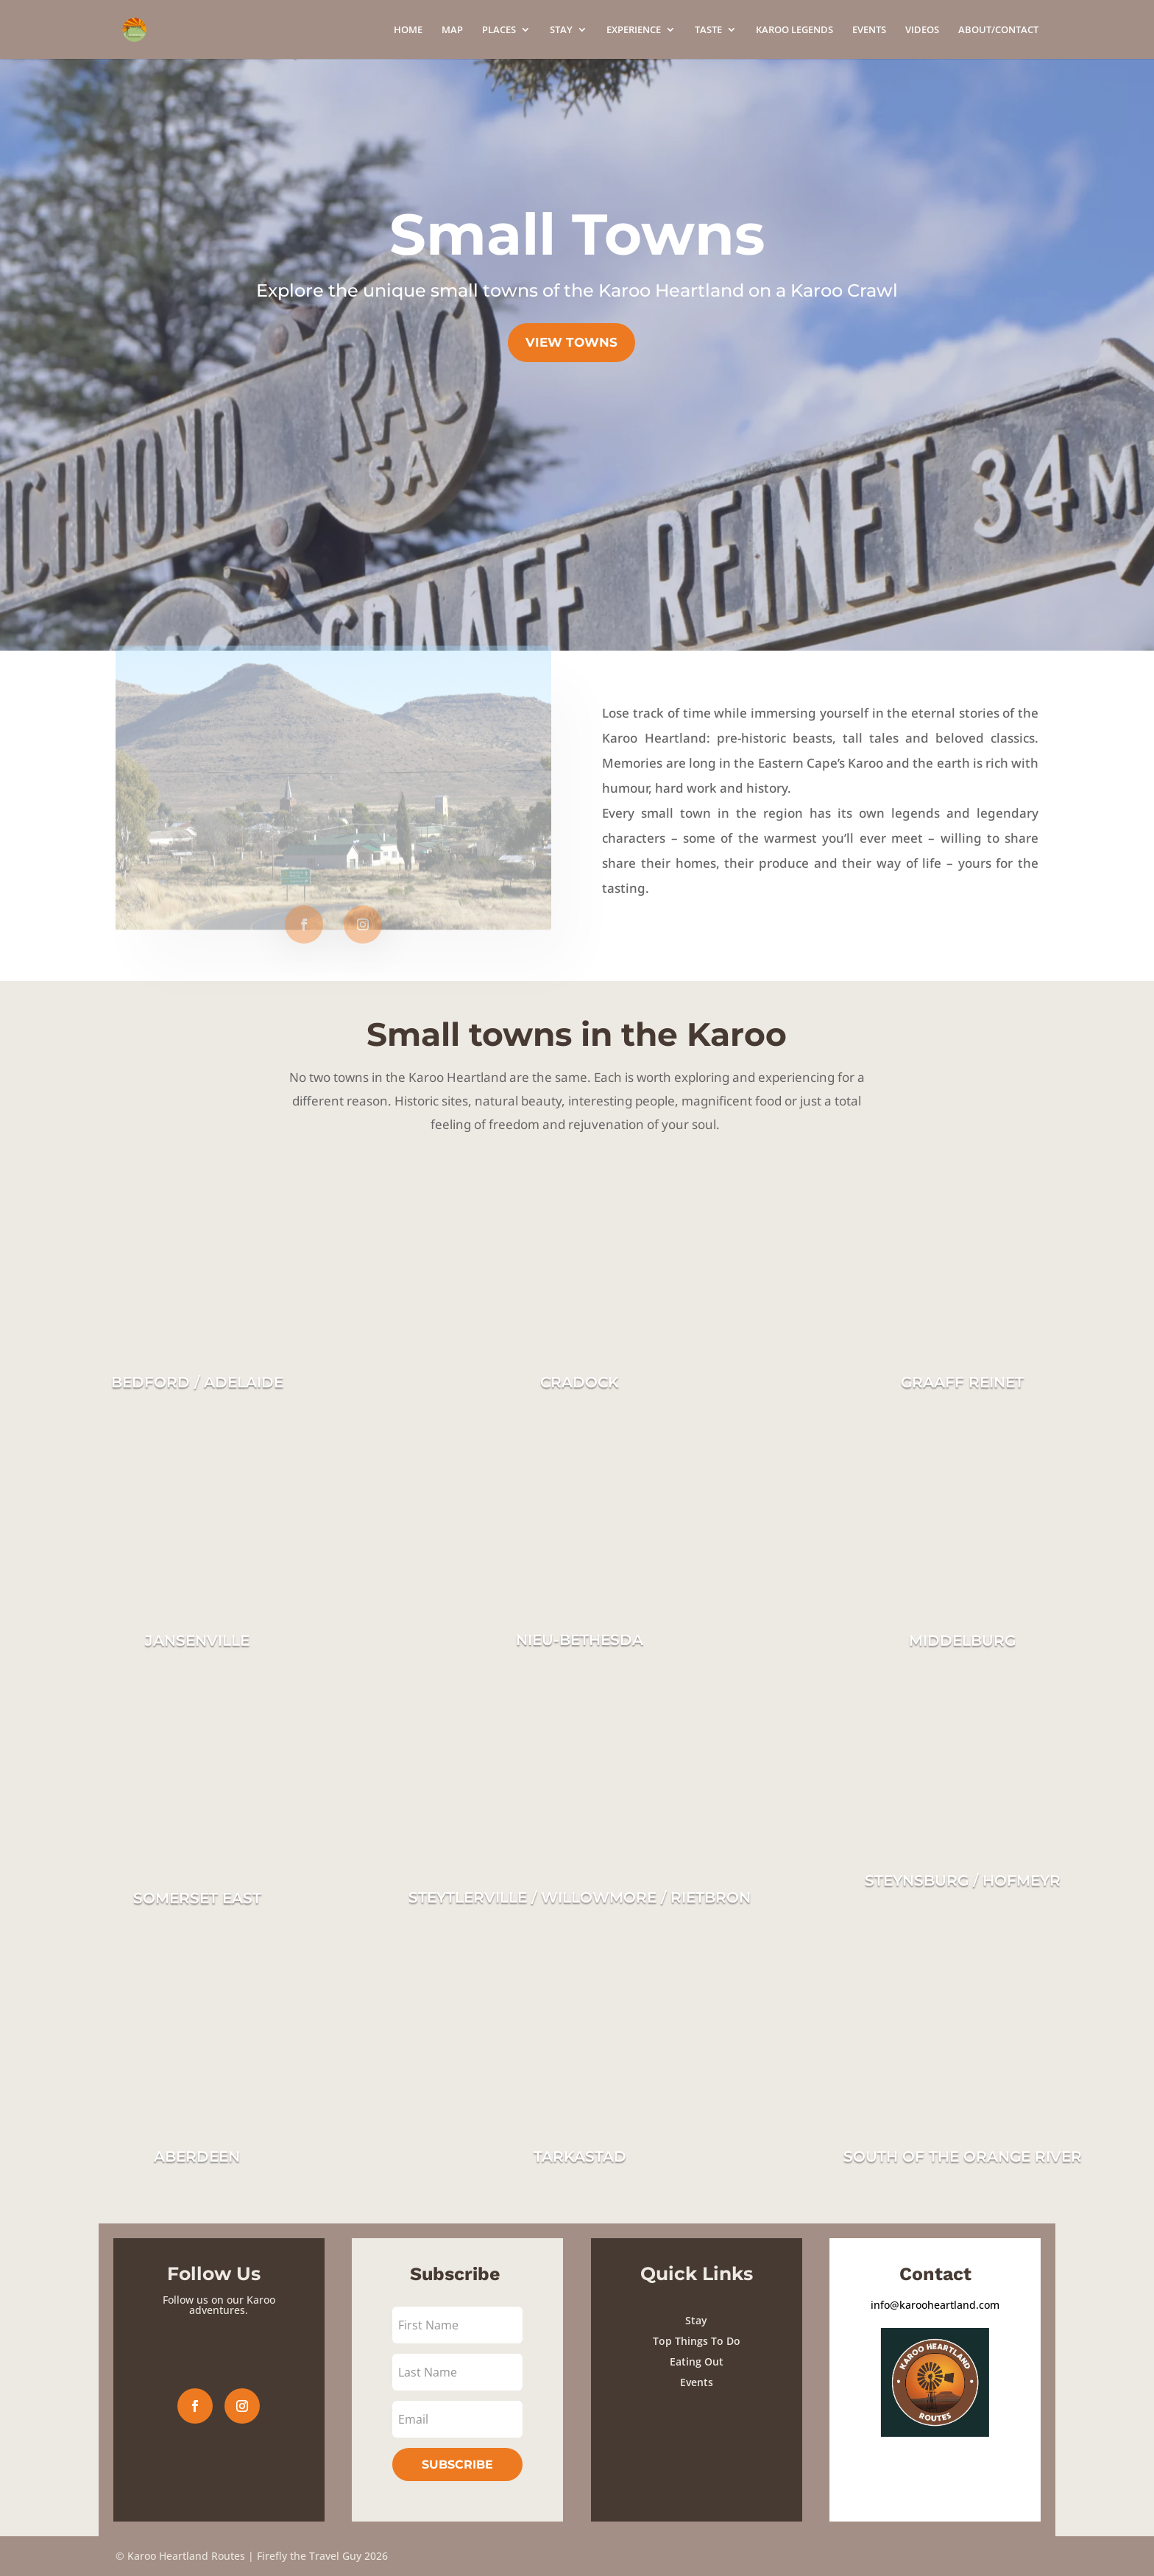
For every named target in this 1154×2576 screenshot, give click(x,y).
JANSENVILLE (197, 1640)
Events (696, 2382)
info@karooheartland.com (935, 2305)
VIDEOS (922, 30)
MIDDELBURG (962, 1640)
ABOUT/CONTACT (998, 30)
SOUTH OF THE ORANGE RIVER (962, 2156)
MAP (452, 30)
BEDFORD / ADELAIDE (197, 1382)
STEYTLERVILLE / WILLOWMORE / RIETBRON (579, 1897)
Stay (696, 2320)
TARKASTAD (580, 2156)
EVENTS (869, 30)
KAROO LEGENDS (794, 30)
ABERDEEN (197, 2156)
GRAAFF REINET (962, 1382)
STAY (561, 30)
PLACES (499, 30)
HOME (408, 30)
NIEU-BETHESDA (579, 1640)
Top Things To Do (696, 2341)
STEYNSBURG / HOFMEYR (963, 1880)
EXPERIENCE (633, 30)
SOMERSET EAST (197, 1898)
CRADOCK (579, 1382)
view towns (571, 342)
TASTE (708, 30)
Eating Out (696, 2361)
